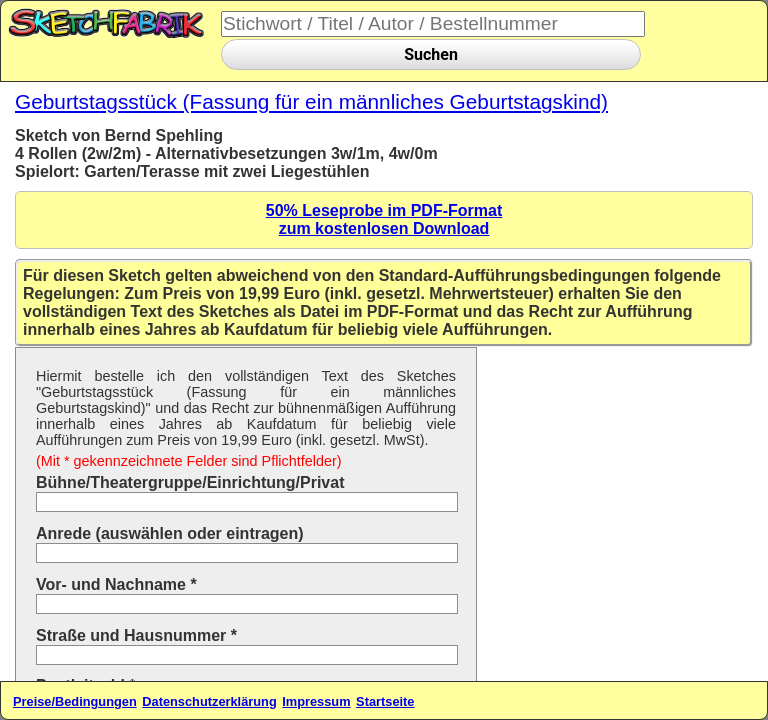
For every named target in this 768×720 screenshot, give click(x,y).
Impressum (316, 701)
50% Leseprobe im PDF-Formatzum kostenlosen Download (384, 219)
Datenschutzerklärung (209, 701)
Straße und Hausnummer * (136, 635)
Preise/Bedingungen (75, 701)
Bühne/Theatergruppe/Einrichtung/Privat (190, 482)
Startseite (385, 701)
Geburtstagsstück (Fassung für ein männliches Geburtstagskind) (311, 101)
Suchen (431, 54)
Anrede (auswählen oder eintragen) (170, 533)
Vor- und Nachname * (116, 584)
